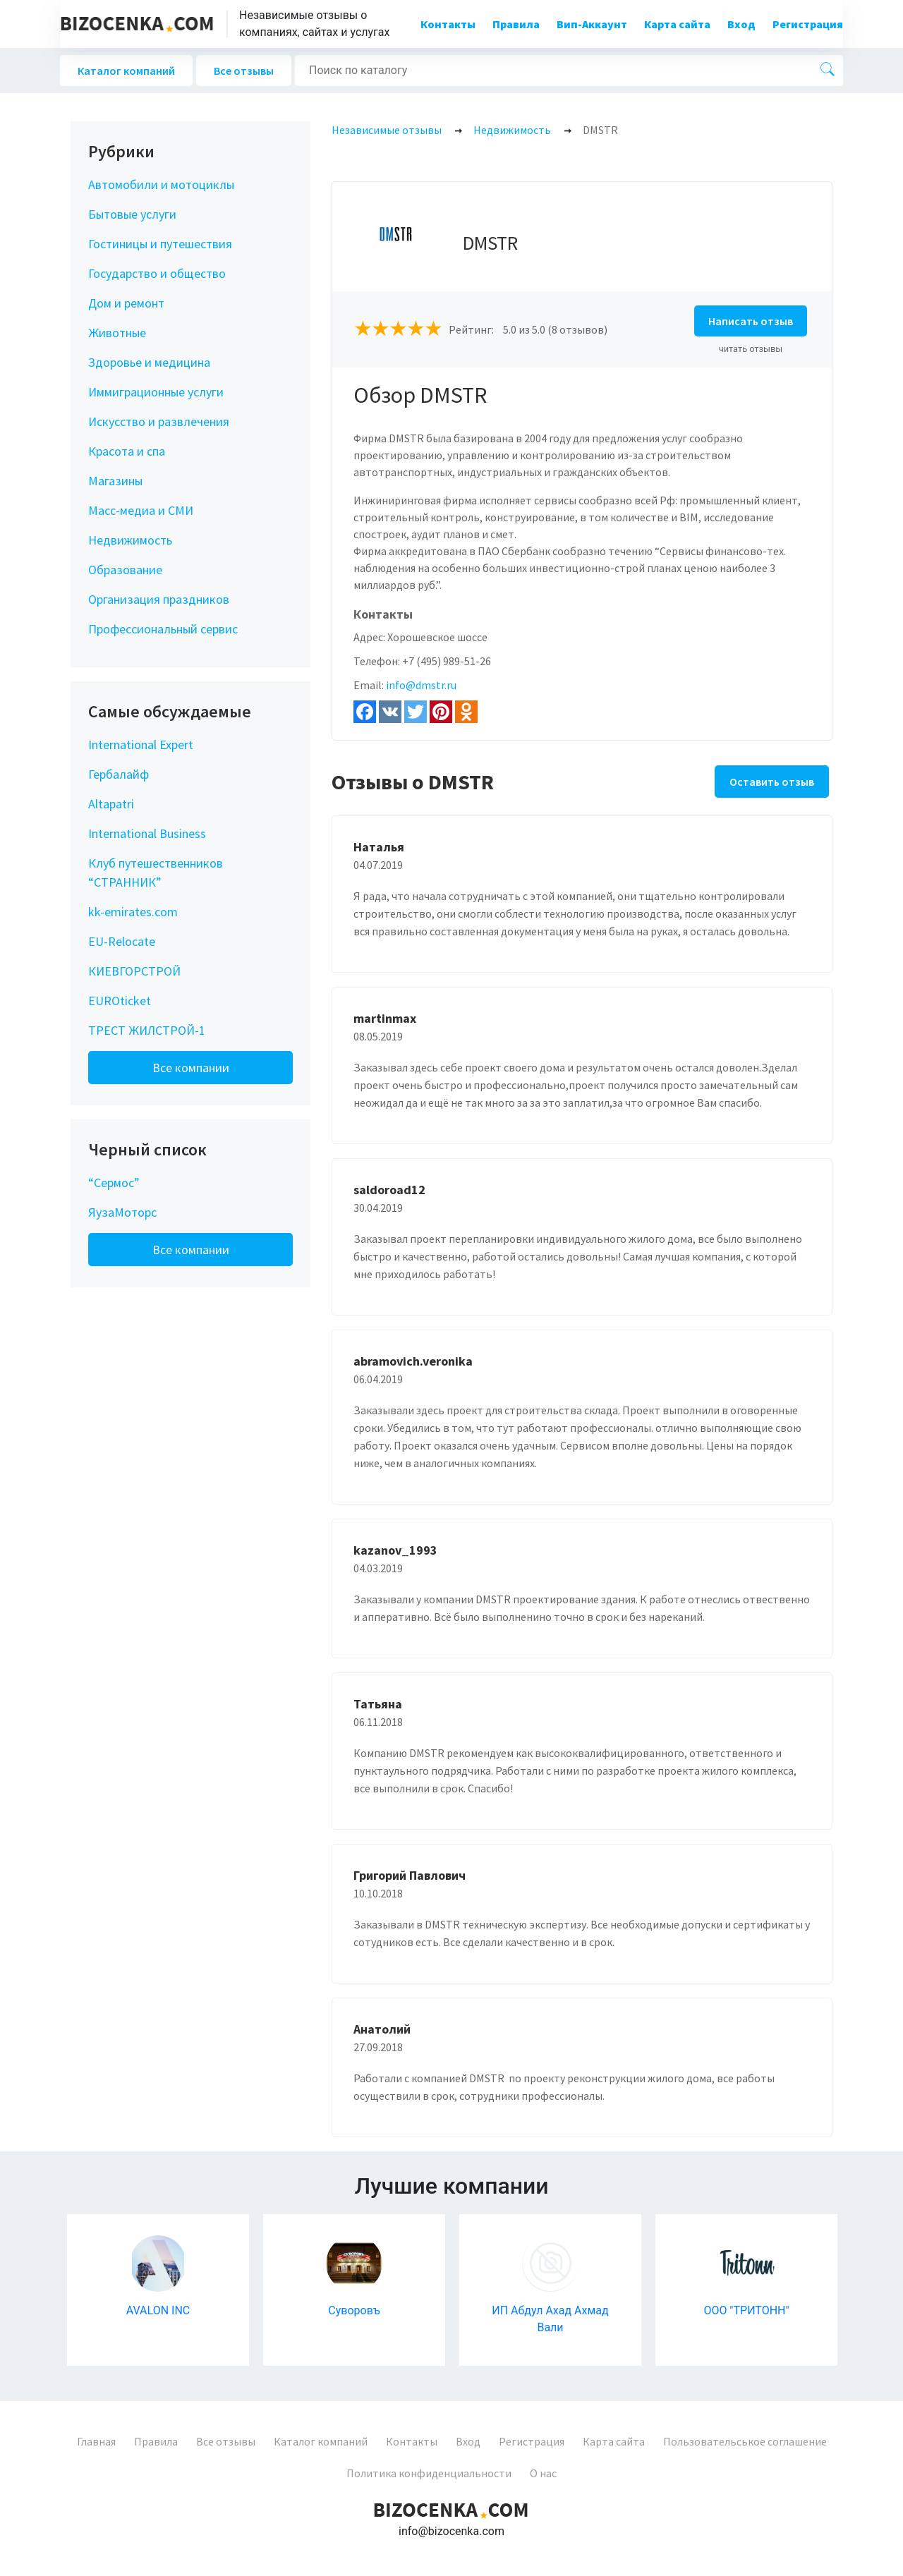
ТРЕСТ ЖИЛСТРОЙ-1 (146, 1030)
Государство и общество (157, 273)
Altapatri (111, 804)
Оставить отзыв (771, 781)
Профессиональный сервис (163, 629)
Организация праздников (158, 599)
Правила (516, 24)
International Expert (140, 744)
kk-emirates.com (133, 912)
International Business (147, 833)
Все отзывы (244, 70)
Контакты (447, 24)
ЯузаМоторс (122, 1212)
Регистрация (807, 24)
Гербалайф (118, 774)
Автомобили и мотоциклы (161, 184)
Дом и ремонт (126, 303)
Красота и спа (126, 451)
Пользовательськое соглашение (745, 2441)
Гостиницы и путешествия (160, 244)
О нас (543, 2473)
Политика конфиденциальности (428, 2473)
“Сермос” (114, 1182)
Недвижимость (130, 540)
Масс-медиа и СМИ (140, 510)
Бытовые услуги (132, 214)
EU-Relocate (121, 941)
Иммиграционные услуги (156, 392)
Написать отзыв (750, 321)
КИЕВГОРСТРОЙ (134, 971)
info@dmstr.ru (421, 685)
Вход (741, 24)
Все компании (190, 1067)
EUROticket (119, 1000)
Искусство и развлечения (158, 421)
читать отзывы (751, 349)
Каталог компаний (126, 70)
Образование (125, 569)
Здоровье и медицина (149, 362)
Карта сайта (677, 24)
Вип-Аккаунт (592, 24)
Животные (117, 332)
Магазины (115, 481)
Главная (96, 2441)
